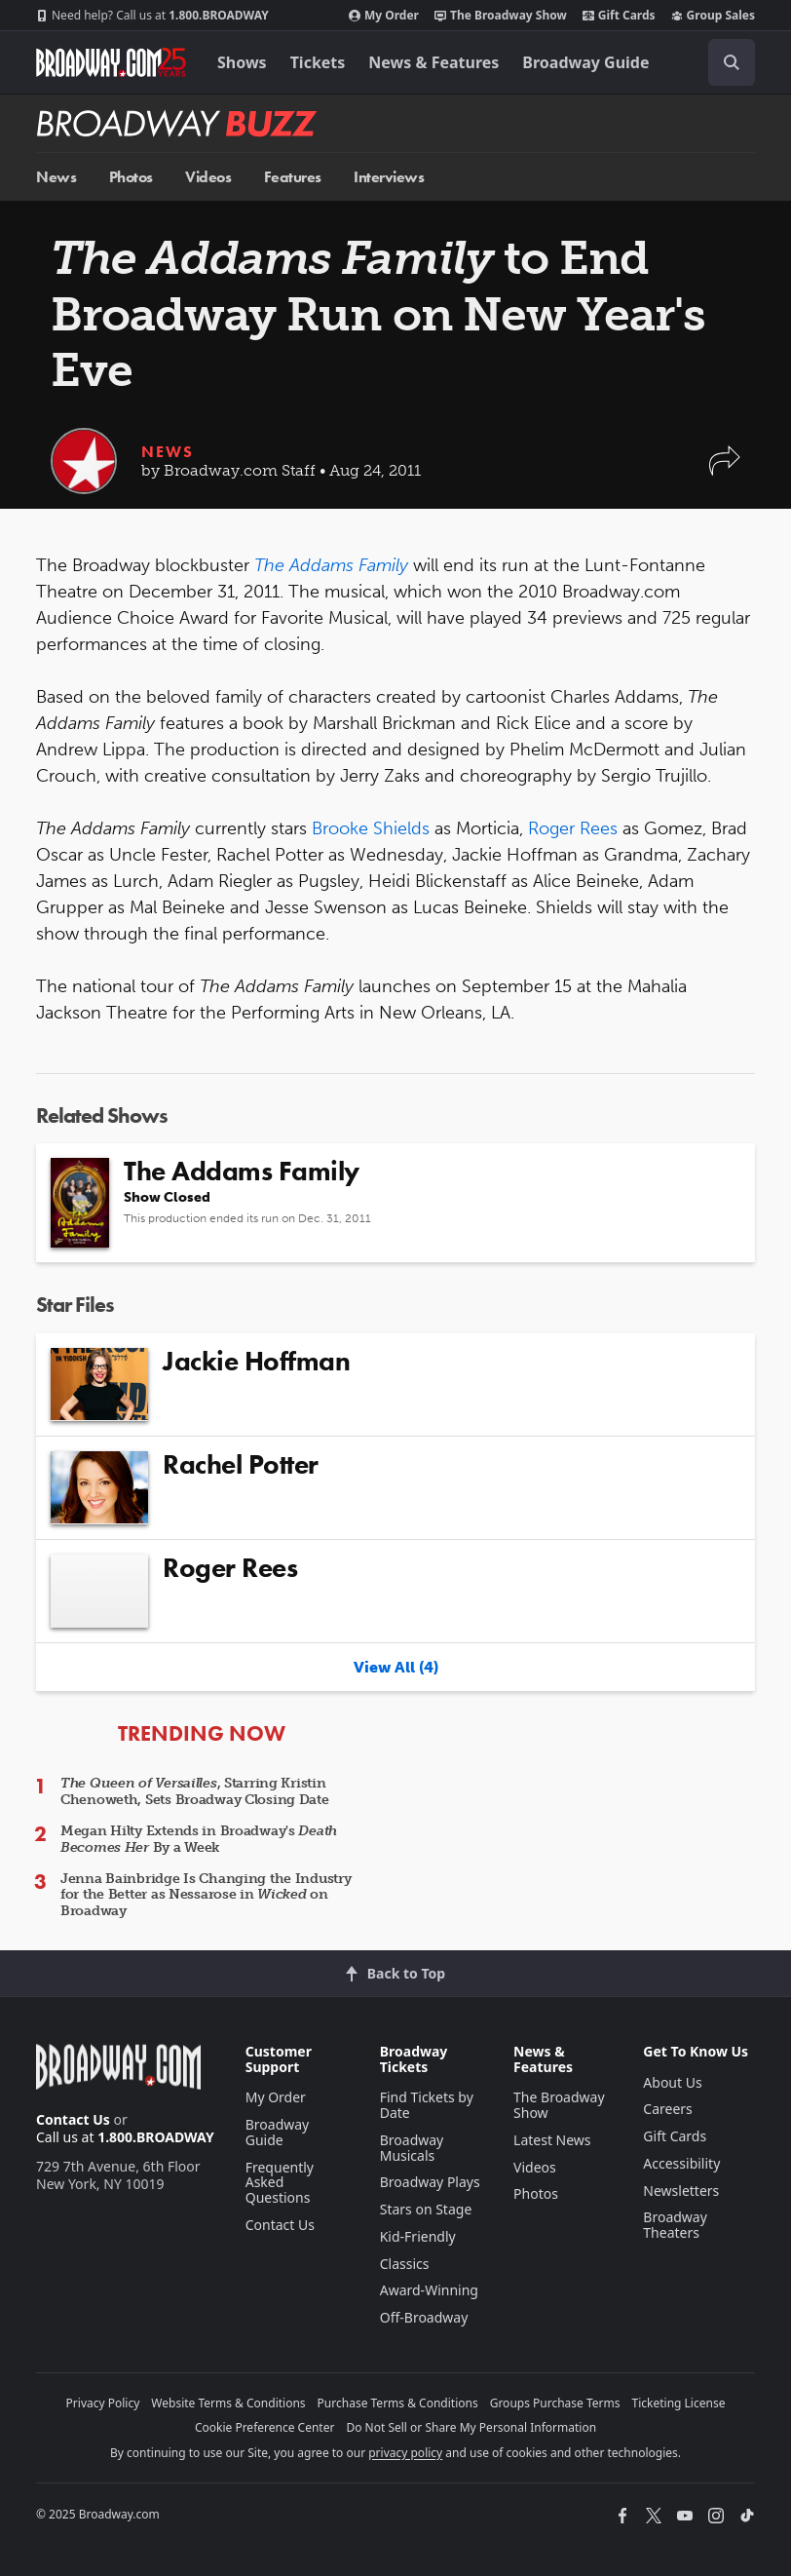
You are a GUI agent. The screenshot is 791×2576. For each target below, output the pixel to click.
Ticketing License (679, 2403)
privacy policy (405, 2452)
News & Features (433, 62)
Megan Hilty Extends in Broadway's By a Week (198, 1839)
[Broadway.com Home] (111, 62)
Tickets (318, 62)
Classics (405, 2263)
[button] (724, 470)
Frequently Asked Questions (279, 2183)
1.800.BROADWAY (152, 15)
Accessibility (681, 2163)
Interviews (389, 177)
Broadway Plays (430, 2181)
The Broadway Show (500, 15)
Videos (208, 177)
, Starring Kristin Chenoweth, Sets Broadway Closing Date (194, 1791)
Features (292, 177)
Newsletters (681, 2190)
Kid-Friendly (418, 2236)
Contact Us (73, 2119)
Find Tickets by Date (426, 2105)
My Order (384, 15)
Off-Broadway (424, 2317)
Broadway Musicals (412, 2148)
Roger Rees (573, 828)
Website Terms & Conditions (228, 2403)
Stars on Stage (426, 2209)
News (56, 177)
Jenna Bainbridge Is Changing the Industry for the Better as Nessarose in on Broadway (206, 1895)
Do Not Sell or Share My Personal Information (471, 2427)
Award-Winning (429, 2290)
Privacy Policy (103, 2403)
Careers (667, 2108)
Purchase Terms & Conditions (398, 2403)
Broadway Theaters (675, 2225)
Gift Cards (619, 15)
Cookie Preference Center (265, 2427)
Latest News (552, 2140)
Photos (131, 177)
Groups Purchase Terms (555, 2403)
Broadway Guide (585, 62)
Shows (242, 62)
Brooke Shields (371, 828)
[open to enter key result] (731, 62)
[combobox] (724, 62)
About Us (672, 2082)
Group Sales (713, 15)
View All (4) (396, 1667)
